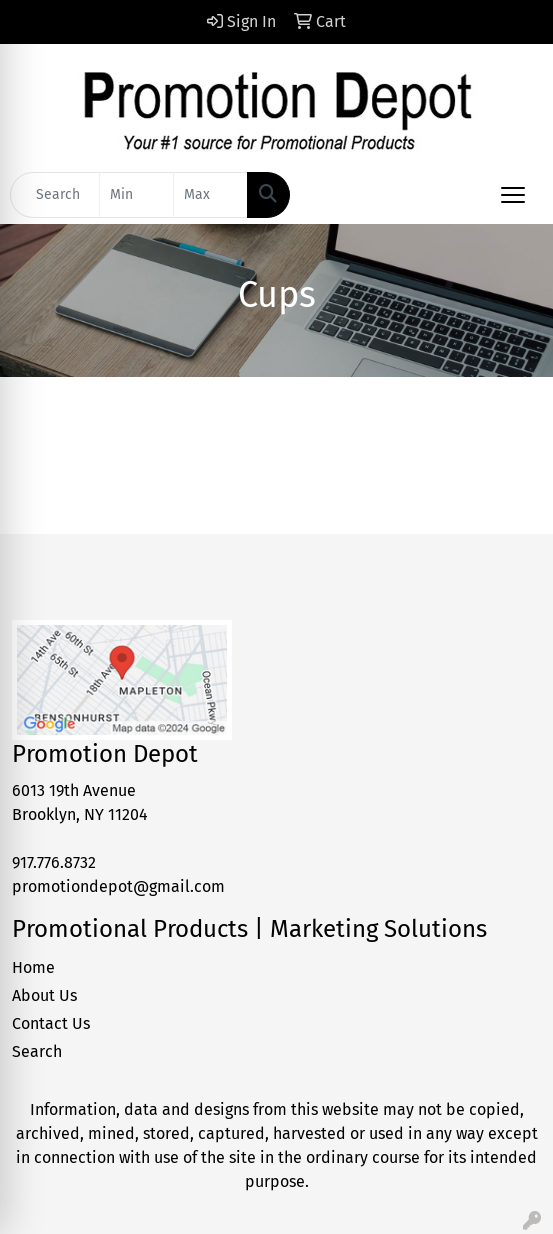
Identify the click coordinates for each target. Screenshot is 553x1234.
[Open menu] (513, 195)
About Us (44, 995)
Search (37, 1051)
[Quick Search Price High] (210, 195)
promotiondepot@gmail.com (118, 886)
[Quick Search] (55, 195)
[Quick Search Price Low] (136, 195)
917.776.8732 (54, 862)
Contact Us (51, 1023)
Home (33, 967)
